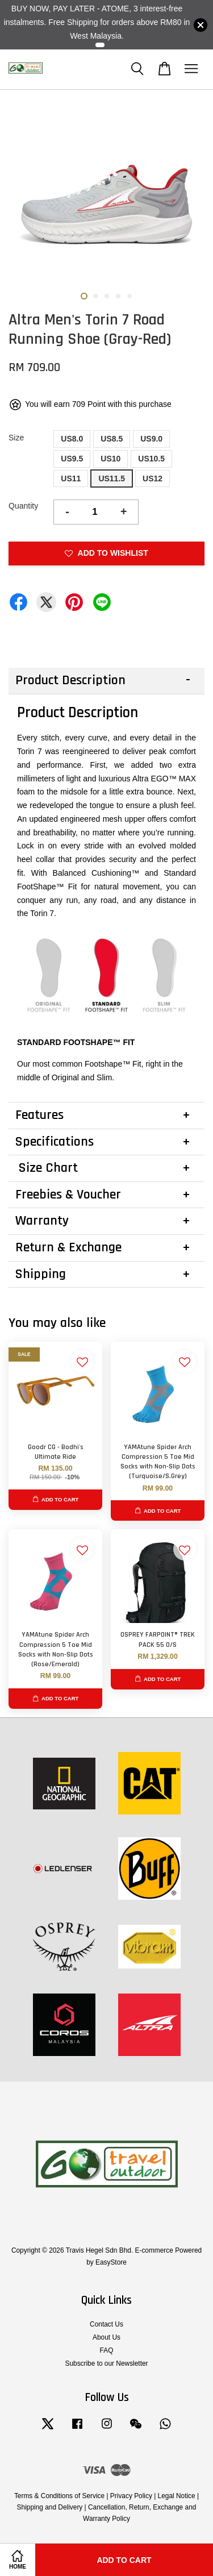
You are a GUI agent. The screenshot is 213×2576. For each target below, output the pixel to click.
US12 (152, 478)
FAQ (107, 2350)
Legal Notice (176, 2496)
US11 (71, 478)
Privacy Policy (131, 2496)
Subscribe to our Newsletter (106, 2363)
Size (16, 437)
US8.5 (112, 438)
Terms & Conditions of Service (59, 2496)
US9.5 (72, 458)
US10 (110, 458)
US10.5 (151, 458)
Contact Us (106, 2324)
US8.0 (72, 438)
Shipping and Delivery (50, 2507)
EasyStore (111, 2262)
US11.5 (111, 478)
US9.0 (151, 438)
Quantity (23, 505)
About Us (106, 2337)
